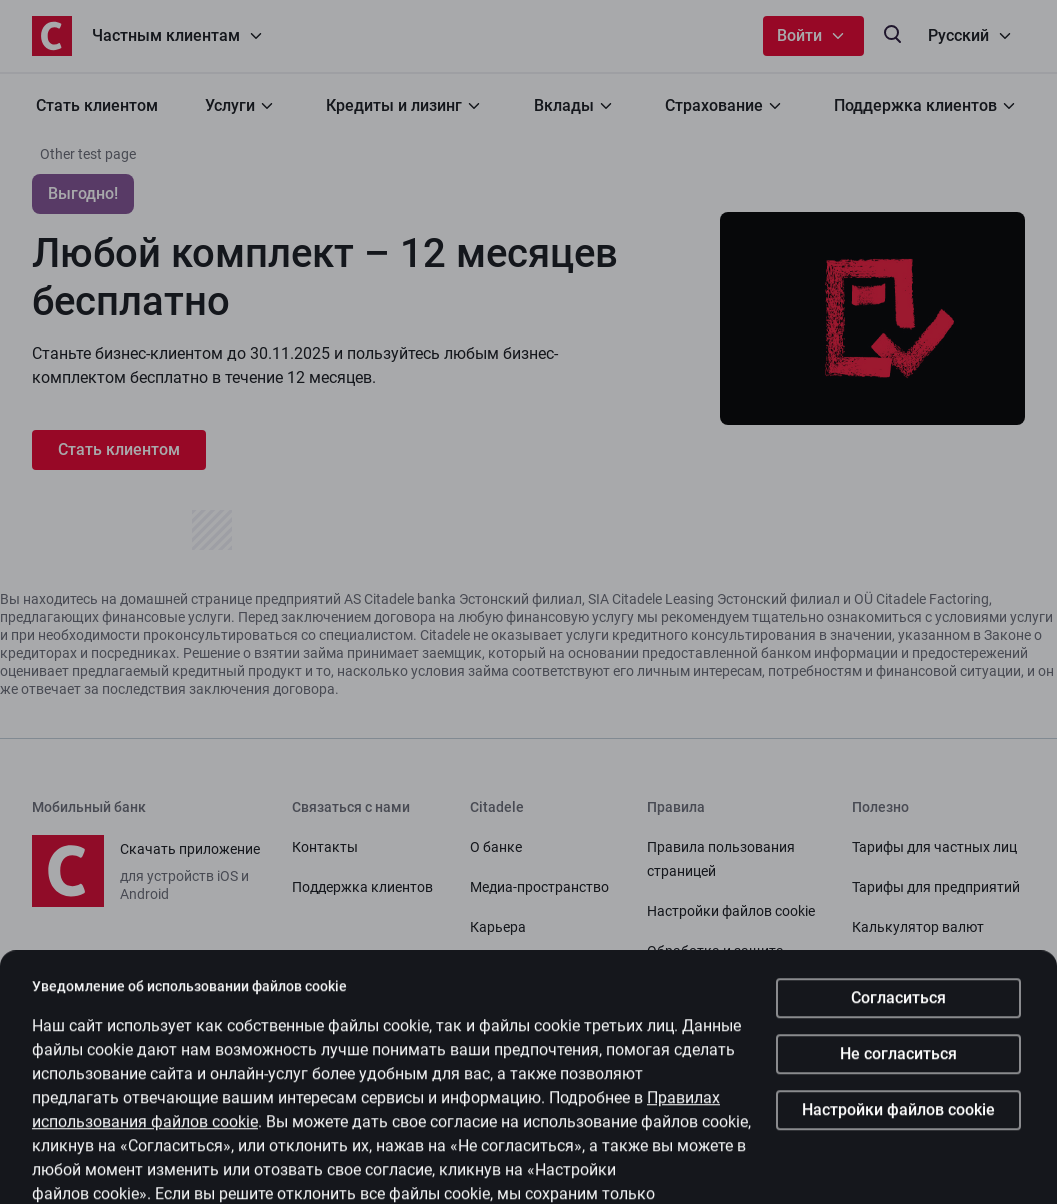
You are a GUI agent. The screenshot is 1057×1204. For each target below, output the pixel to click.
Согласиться (898, 1020)
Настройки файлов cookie (898, 1132)
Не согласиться (898, 1076)
